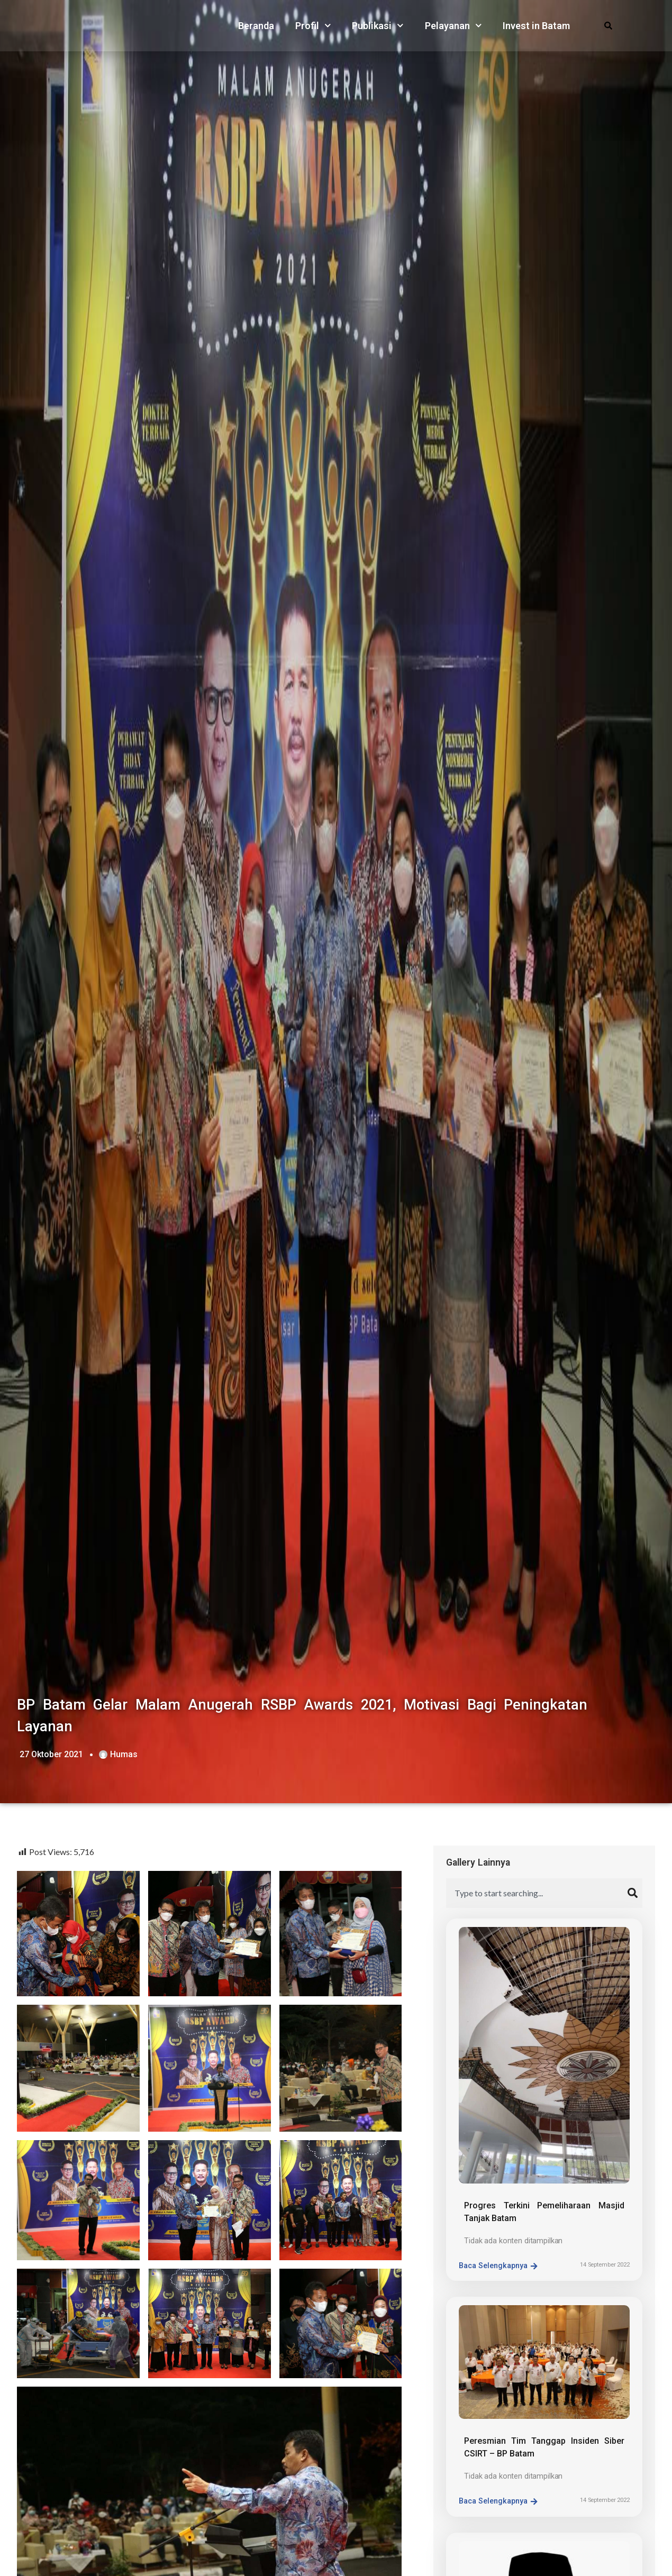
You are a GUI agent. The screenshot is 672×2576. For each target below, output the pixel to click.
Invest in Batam (536, 25)
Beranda (256, 25)
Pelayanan (453, 25)
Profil (313, 25)
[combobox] (536, 1893)
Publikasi (378, 25)
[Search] (634, 1893)
